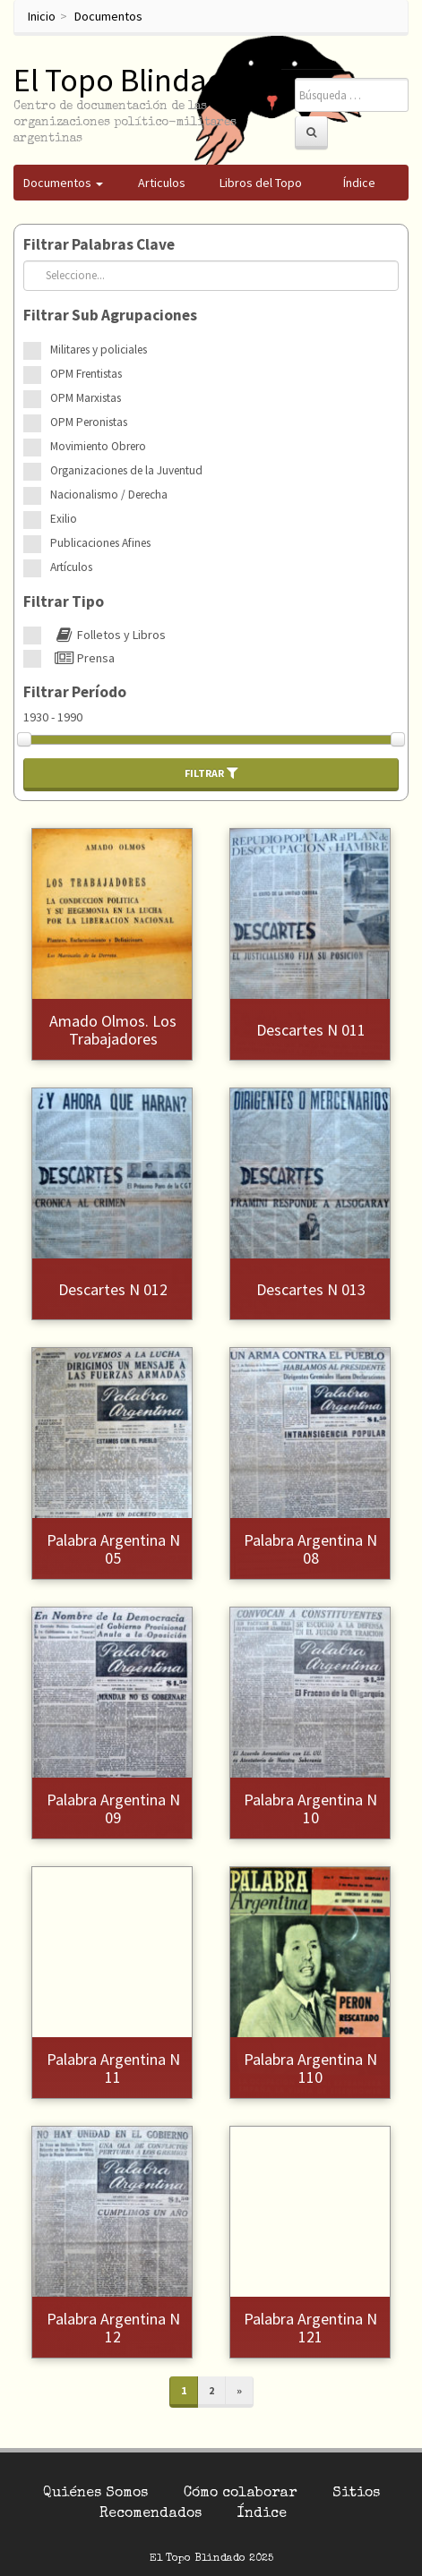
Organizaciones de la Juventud (126, 470)
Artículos (71, 567)
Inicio (42, 16)
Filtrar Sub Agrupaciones (110, 315)
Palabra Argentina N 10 (310, 1808)
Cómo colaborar (240, 2493)
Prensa (82, 658)
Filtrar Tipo (63, 601)
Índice (262, 2514)
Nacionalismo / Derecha (109, 494)
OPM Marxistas (85, 397)
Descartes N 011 (311, 1029)
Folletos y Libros (108, 635)
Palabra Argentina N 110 (310, 2068)
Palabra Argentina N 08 (310, 1549)
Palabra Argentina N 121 (310, 2327)
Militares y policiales (98, 349)
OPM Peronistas (88, 422)
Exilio (63, 518)
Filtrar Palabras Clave (99, 244)
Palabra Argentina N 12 (113, 2327)
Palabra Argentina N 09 (113, 1808)
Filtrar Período (74, 692)
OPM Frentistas (86, 373)
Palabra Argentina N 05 (113, 1549)
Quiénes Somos (95, 2493)
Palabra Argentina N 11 (113, 2068)
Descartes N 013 (311, 1289)
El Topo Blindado (128, 80)
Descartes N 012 (113, 1289)
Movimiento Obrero (98, 446)
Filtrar (211, 772)
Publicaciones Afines (100, 542)
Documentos (108, 16)
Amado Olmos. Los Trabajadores (113, 1030)
